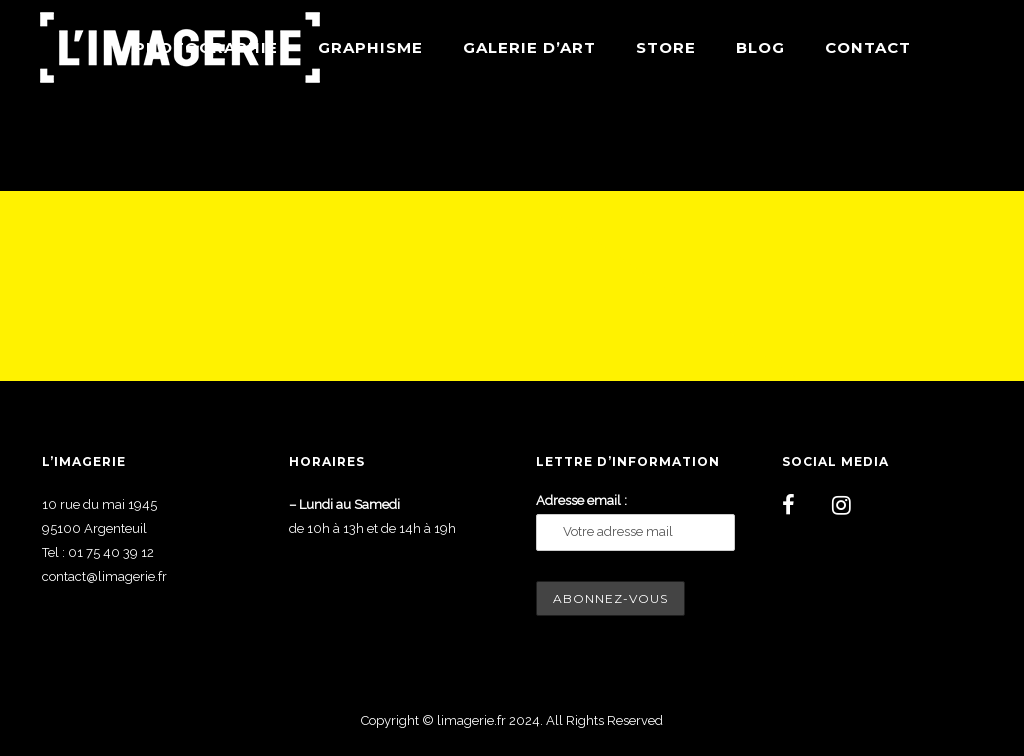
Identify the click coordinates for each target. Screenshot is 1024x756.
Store (666, 47)
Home (824, 143)
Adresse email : (581, 500)
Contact (868, 47)
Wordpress (954, 143)
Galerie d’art (529, 47)
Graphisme (370, 47)
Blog (760, 47)
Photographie (206, 47)
